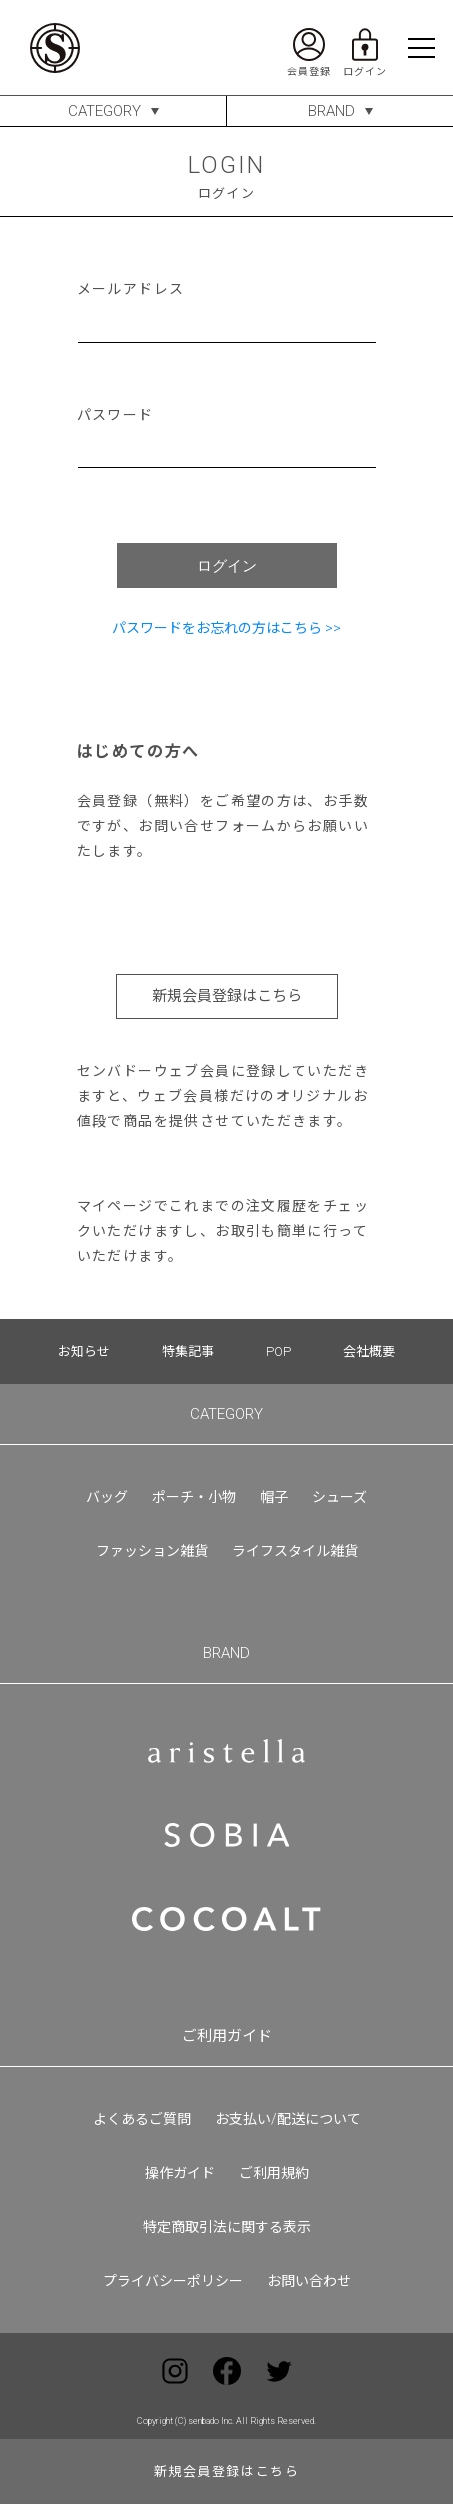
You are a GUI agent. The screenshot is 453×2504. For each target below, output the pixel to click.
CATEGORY (104, 111)
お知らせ (84, 1351)
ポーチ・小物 (194, 1497)
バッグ (107, 1497)
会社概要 (369, 1351)
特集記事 (188, 1351)
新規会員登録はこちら (227, 996)
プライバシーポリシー (173, 2281)
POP (278, 1351)
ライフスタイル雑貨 (295, 1551)
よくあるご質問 (142, 2119)
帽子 (274, 1497)
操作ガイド (180, 2173)
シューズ (339, 1497)
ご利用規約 (274, 2173)
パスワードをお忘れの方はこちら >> (226, 628)
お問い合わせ (309, 2281)
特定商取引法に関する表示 (227, 2227)
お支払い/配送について (288, 2119)
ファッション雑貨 (152, 1551)
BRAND (331, 111)
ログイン (227, 565)
